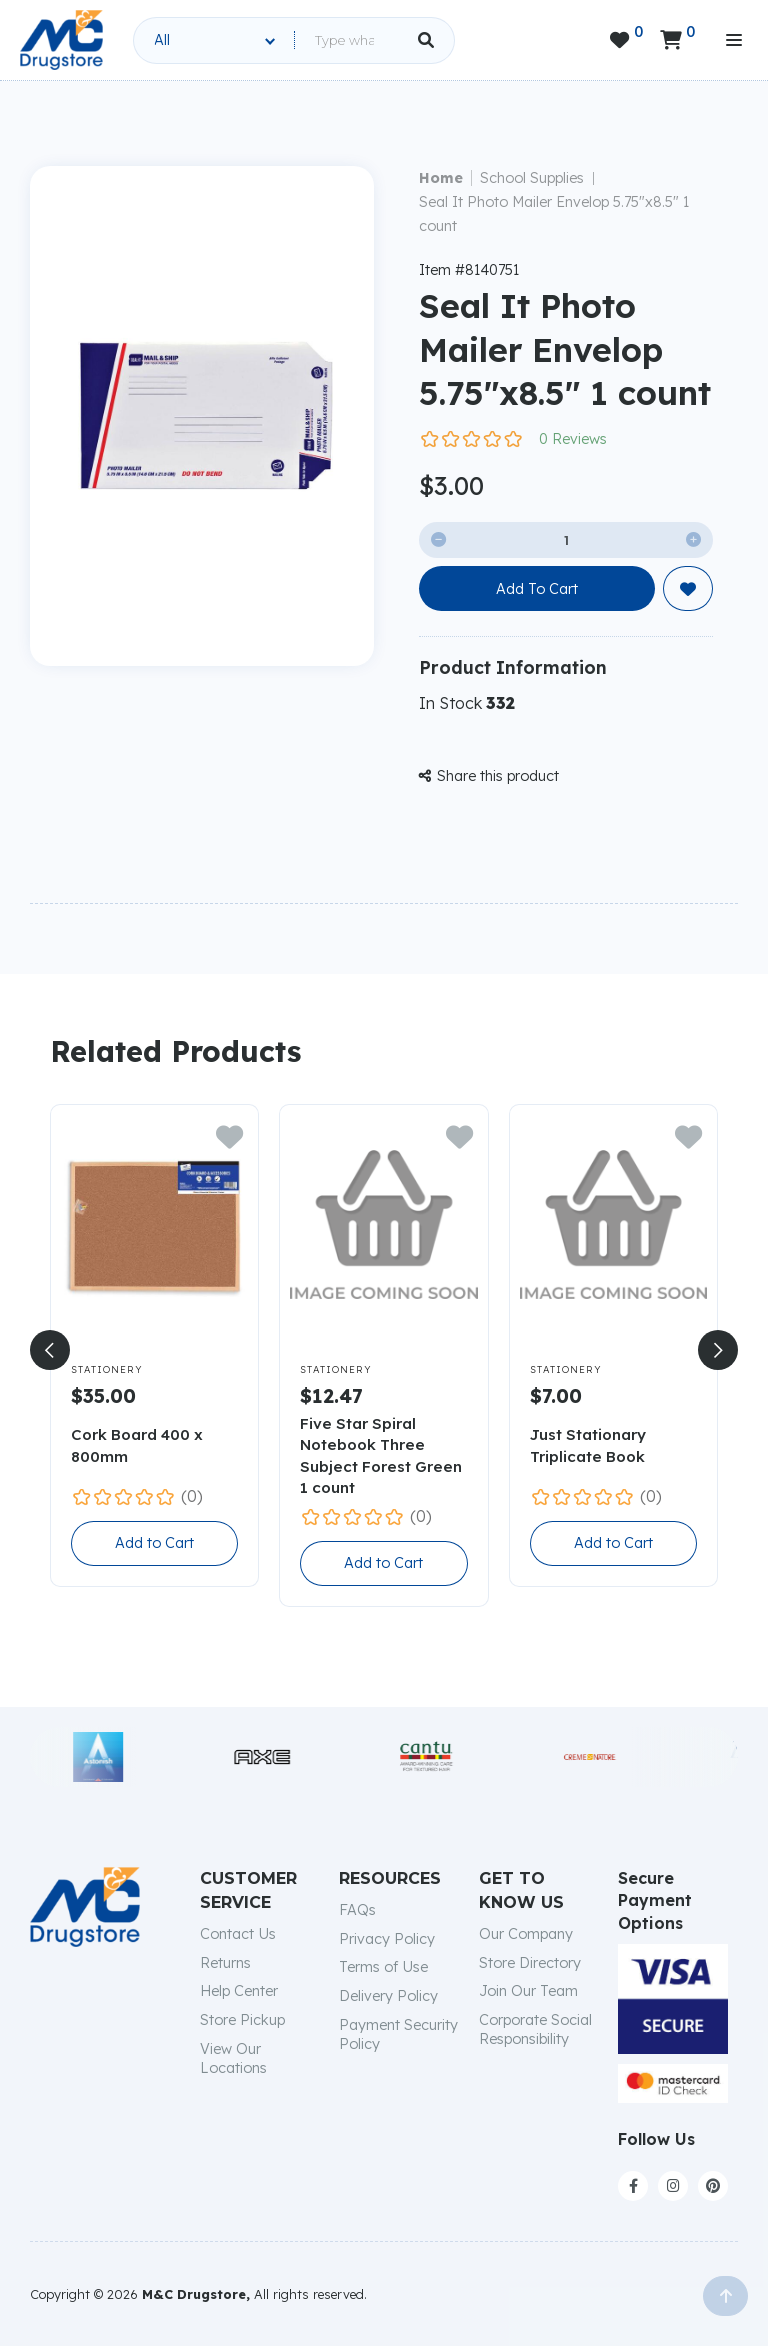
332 (500, 703)
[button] (50, 1350)
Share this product (489, 776)
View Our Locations (233, 2058)
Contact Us (238, 1934)
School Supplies (532, 178)
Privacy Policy (387, 1939)
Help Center (239, 1991)
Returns (225, 1963)
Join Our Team (528, 1991)
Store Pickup (242, 2020)
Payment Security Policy (398, 2034)
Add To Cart (537, 589)
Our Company (526, 1934)
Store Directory (530, 1963)
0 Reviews (573, 439)
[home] (61, 40)
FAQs (357, 1910)
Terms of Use (383, 1967)
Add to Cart (154, 1543)
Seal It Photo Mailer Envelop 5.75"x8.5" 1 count (554, 214)
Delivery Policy (388, 1996)
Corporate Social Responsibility (535, 2029)
